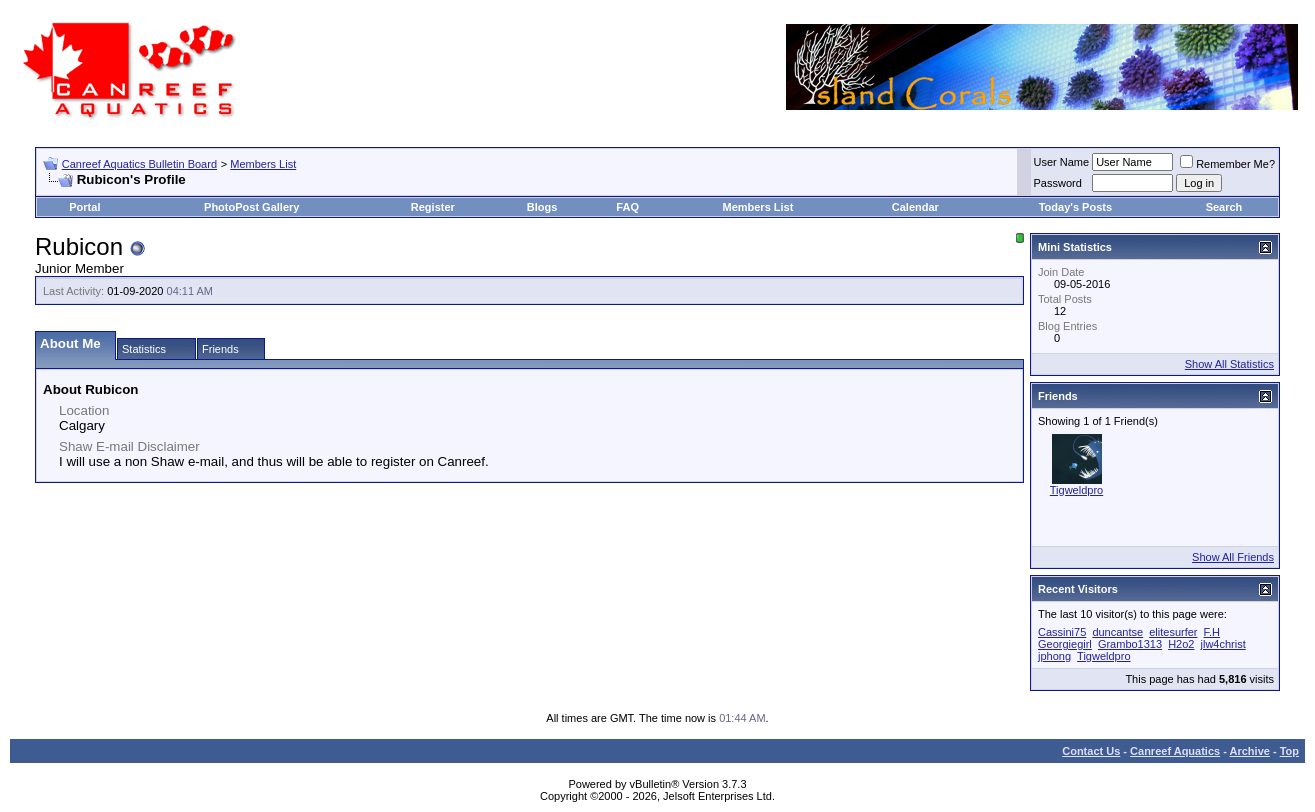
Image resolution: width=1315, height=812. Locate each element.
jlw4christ (1223, 644)
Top (1289, 751)
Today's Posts (1075, 207)
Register (433, 207)
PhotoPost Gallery (251, 207)
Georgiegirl (1065, 644)
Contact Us (1091, 751)
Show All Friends (1233, 557)
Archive (1250, 751)
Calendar (915, 207)
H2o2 (1181, 644)
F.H (1212, 632)
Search (1224, 207)
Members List (263, 164)
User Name (1062, 162)
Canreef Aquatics (1175, 751)
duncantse (1117, 632)
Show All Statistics (1229, 364)
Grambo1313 (1130, 644)
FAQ (627, 207)
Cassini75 (1062, 632)
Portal (84, 207)
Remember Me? (1227, 164)
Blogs (542, 207)
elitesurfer (1173, 632)
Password (1058, 183)
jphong (1054, 656)
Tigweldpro (1076, 490)
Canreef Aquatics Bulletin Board (139, 164)
